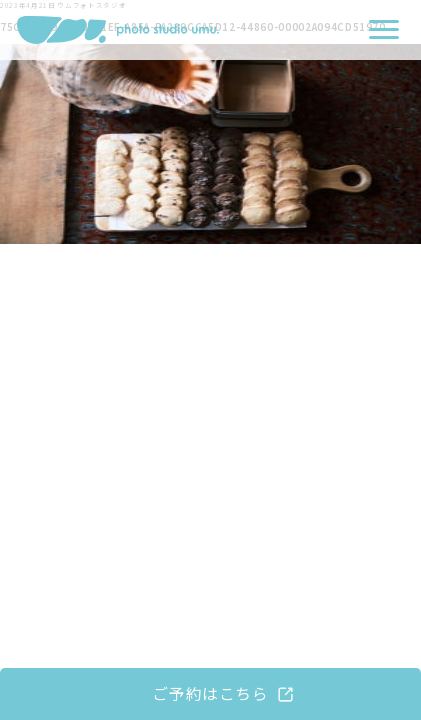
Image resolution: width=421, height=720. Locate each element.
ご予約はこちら (210, 693)
